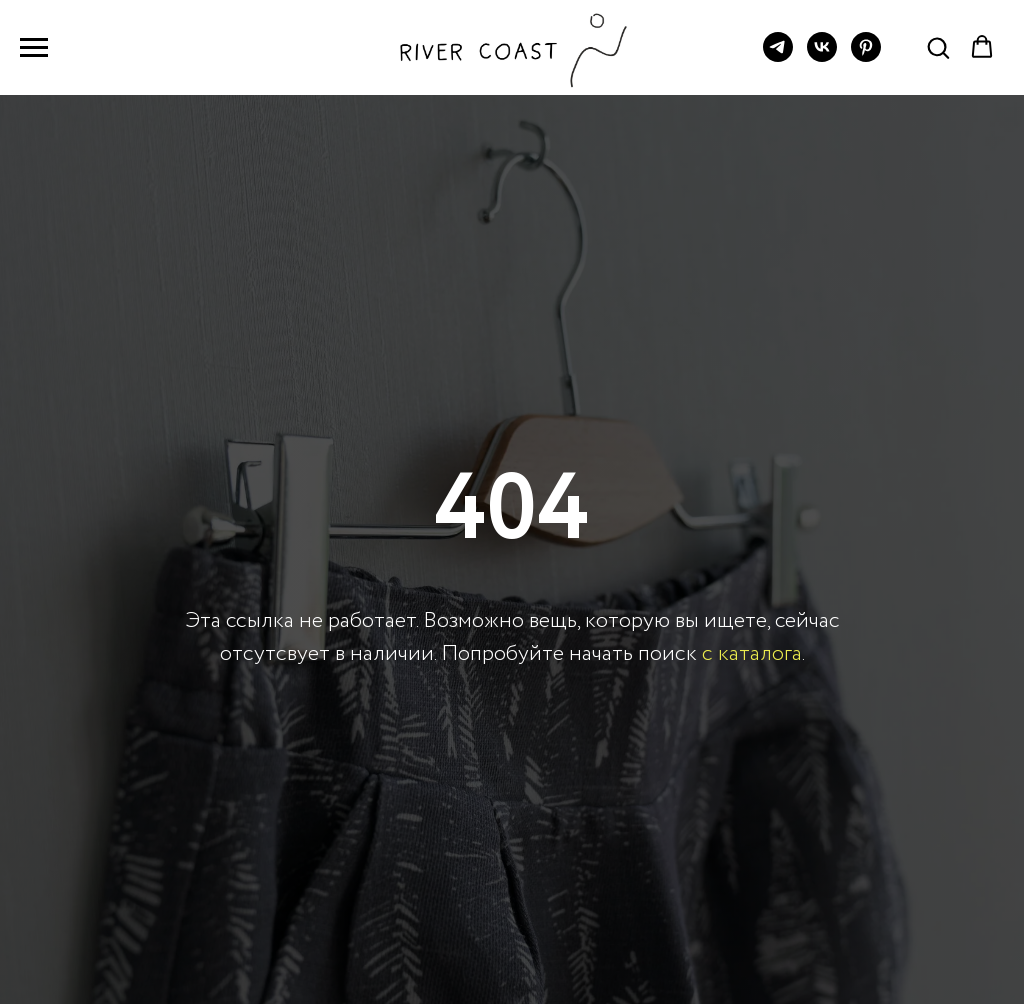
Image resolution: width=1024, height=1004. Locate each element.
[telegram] (778, 56)
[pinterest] (866, 56)
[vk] (822, 56)
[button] (938, 47)
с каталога (752, 654)
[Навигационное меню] (34, 48)
